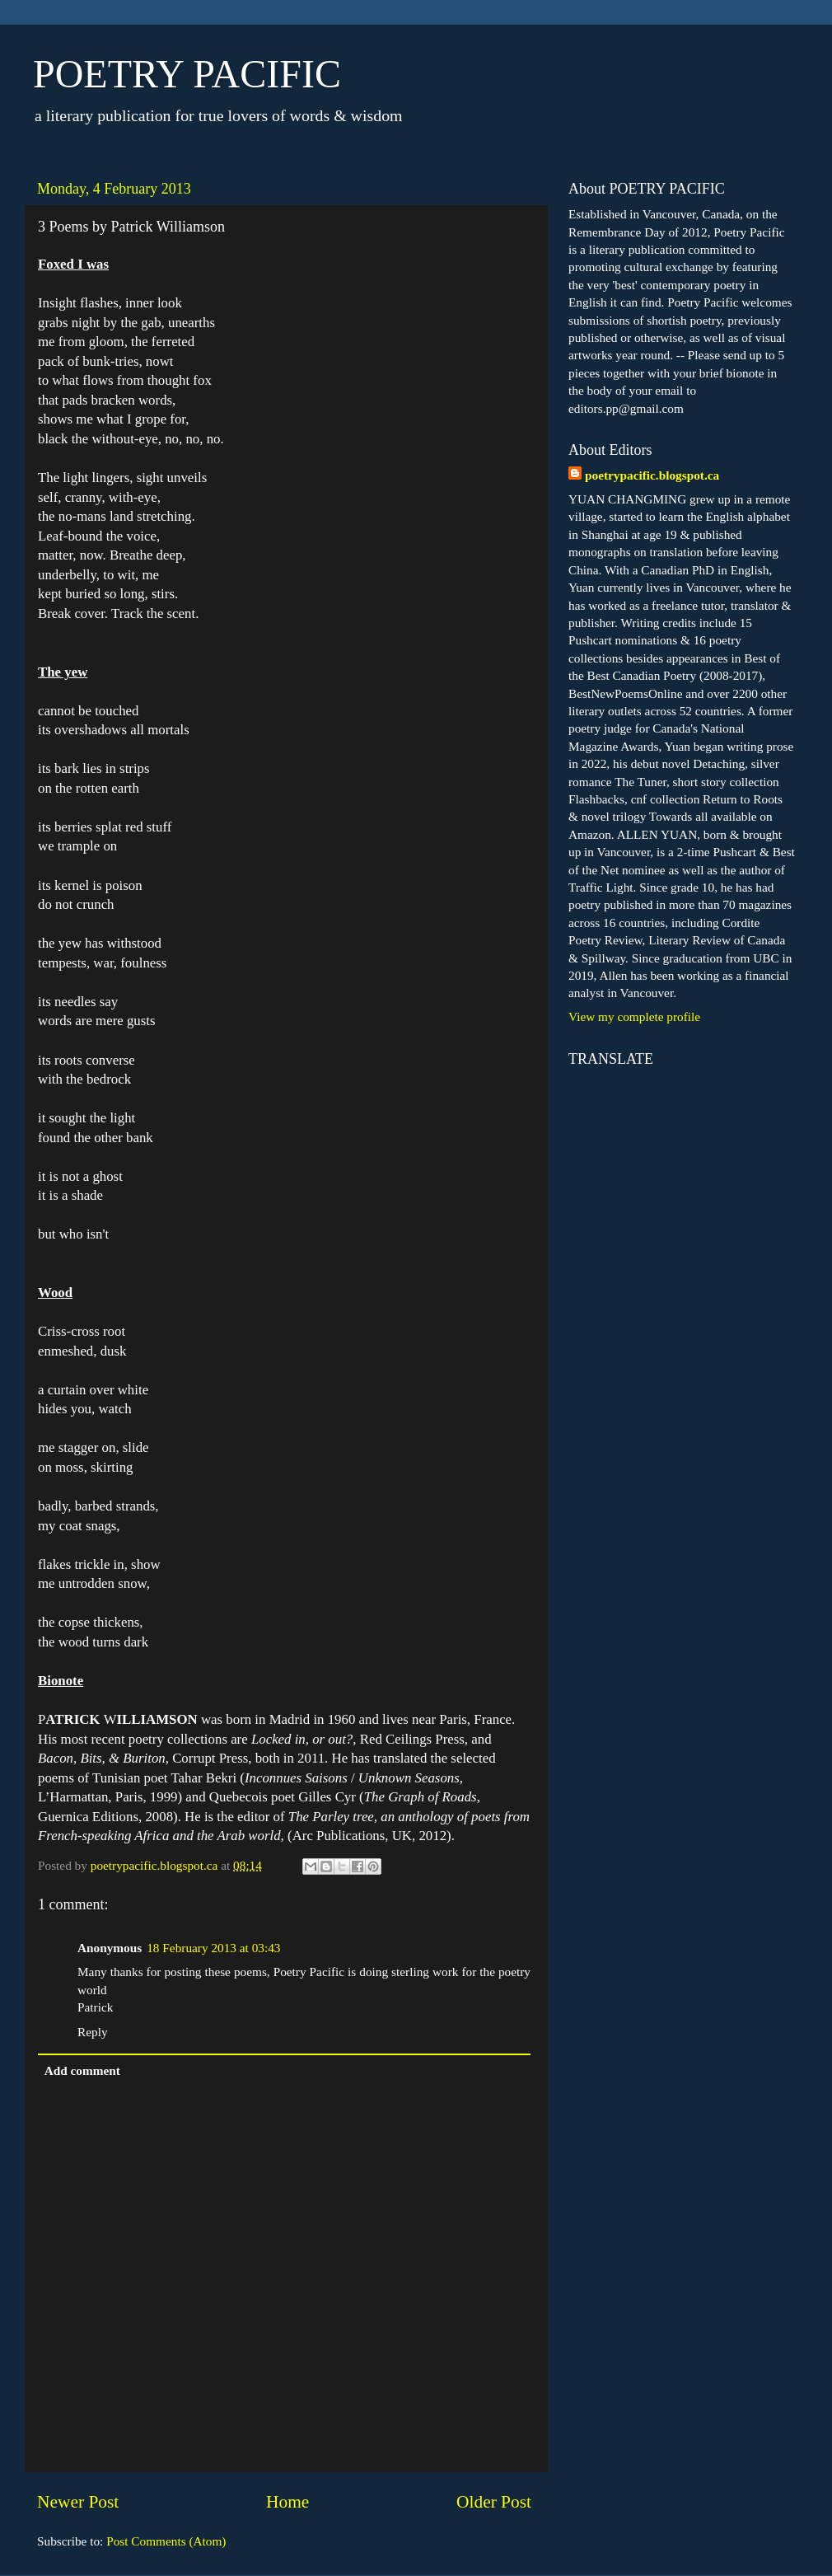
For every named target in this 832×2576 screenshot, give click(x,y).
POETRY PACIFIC (187, 74)
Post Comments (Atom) (166, 2541)
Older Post (493, 2502)
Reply (92, 2032)
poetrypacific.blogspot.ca (652, 475)
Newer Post (78, 2502)
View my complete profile (634, 1016)
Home (287, 2502)
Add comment (82, 2070)
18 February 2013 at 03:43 (213, 1948)
